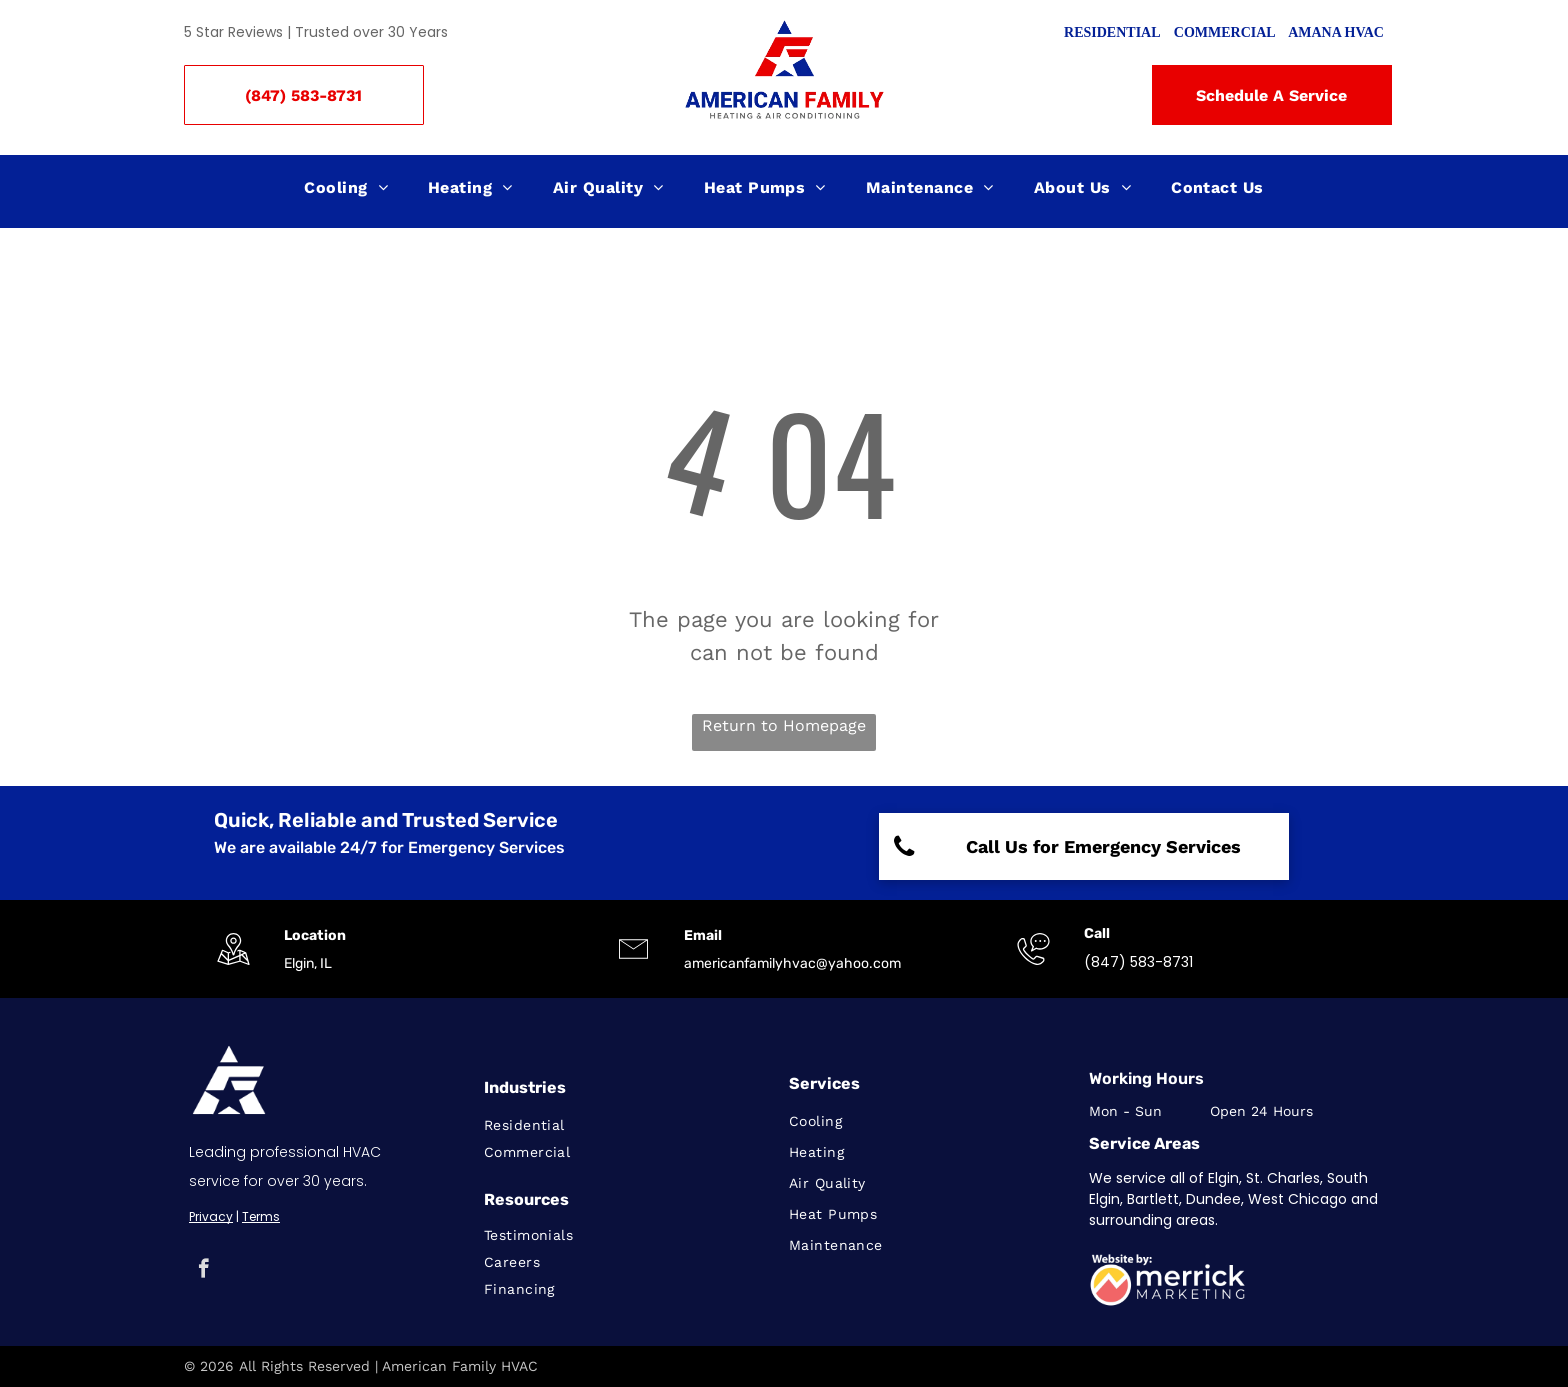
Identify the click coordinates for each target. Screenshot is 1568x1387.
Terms (261, 1216)
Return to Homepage (784, 725)
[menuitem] (346, 188)
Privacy (211, 1216)
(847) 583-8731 (1138, 962)
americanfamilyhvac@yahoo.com (792, 963)
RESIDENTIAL (1112, 32)
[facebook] (203, 1271)
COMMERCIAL (1224, 32)
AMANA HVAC (1336, 32)
